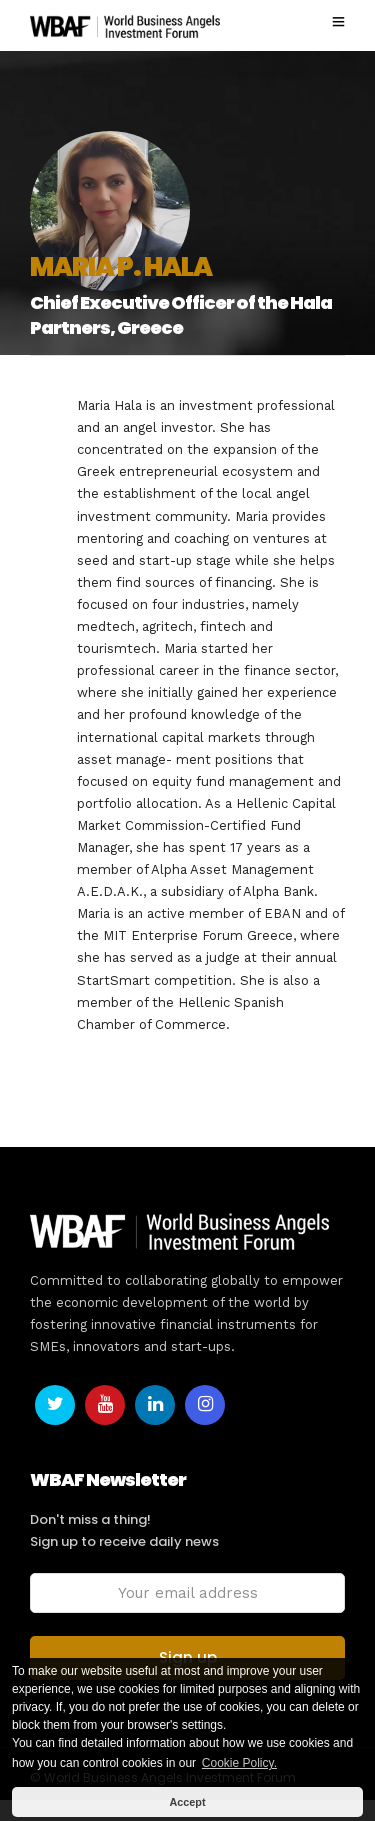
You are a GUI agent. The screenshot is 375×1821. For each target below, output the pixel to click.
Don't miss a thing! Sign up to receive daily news (124, 1530)
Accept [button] (187, 1802)
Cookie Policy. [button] (239, 1763)
